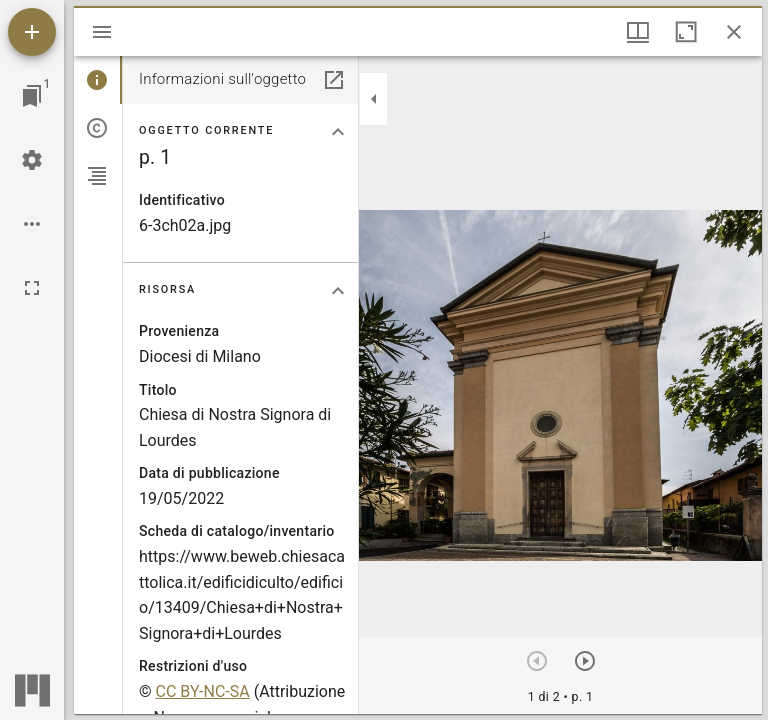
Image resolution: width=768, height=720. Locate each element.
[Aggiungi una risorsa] (32, 32)
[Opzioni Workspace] (32, 224)
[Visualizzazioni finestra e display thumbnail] (638, 32)
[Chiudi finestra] (734, 32)
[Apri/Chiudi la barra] (102, 32)
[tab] (98, 80)
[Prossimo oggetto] (585, 661)
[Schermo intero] (32, 288)
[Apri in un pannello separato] (334, 80)
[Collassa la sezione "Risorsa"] (338, 291)
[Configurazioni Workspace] (32, 160)
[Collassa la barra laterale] (374, 99)
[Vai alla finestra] (32, 96)
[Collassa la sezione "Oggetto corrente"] (338, 132)
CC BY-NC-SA (203, 691)
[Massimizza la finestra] (686, 32)
